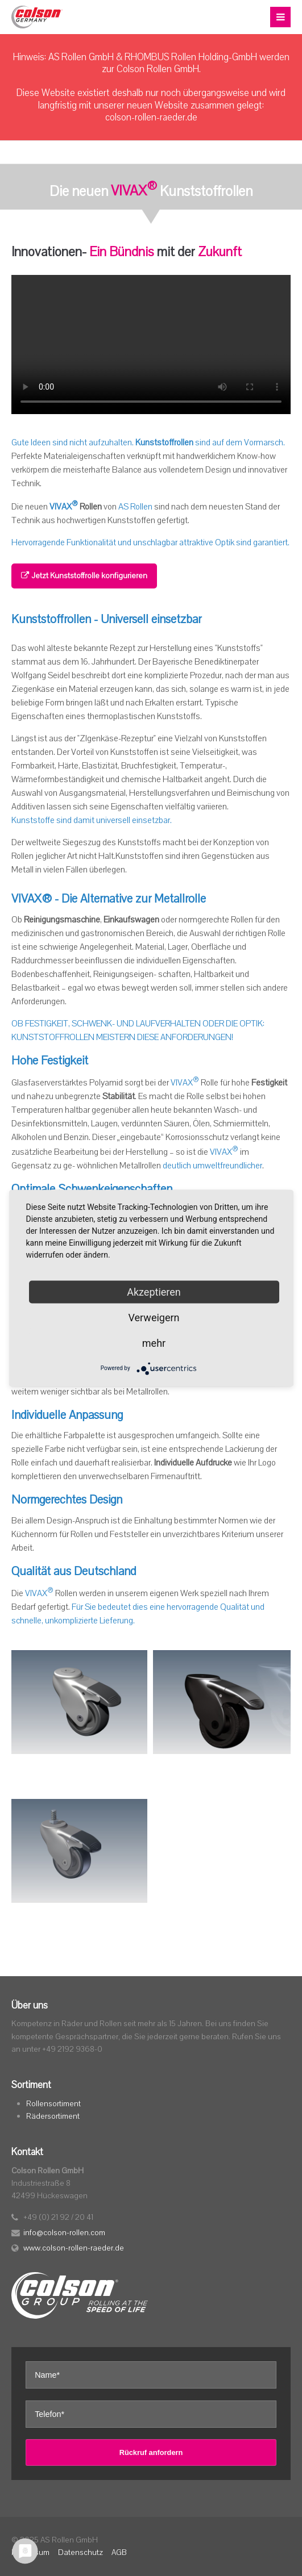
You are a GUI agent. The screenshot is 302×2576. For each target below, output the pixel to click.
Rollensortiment (53, 2103)
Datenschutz (80, 2552)
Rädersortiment (53, 2116)
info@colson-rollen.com (64, 2232)
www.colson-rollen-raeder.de (73, 2248)
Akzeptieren (154, 1291)
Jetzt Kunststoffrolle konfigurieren (84, 575)
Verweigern (153, 1317)
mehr (154, 1342)
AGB (119, 2552)
